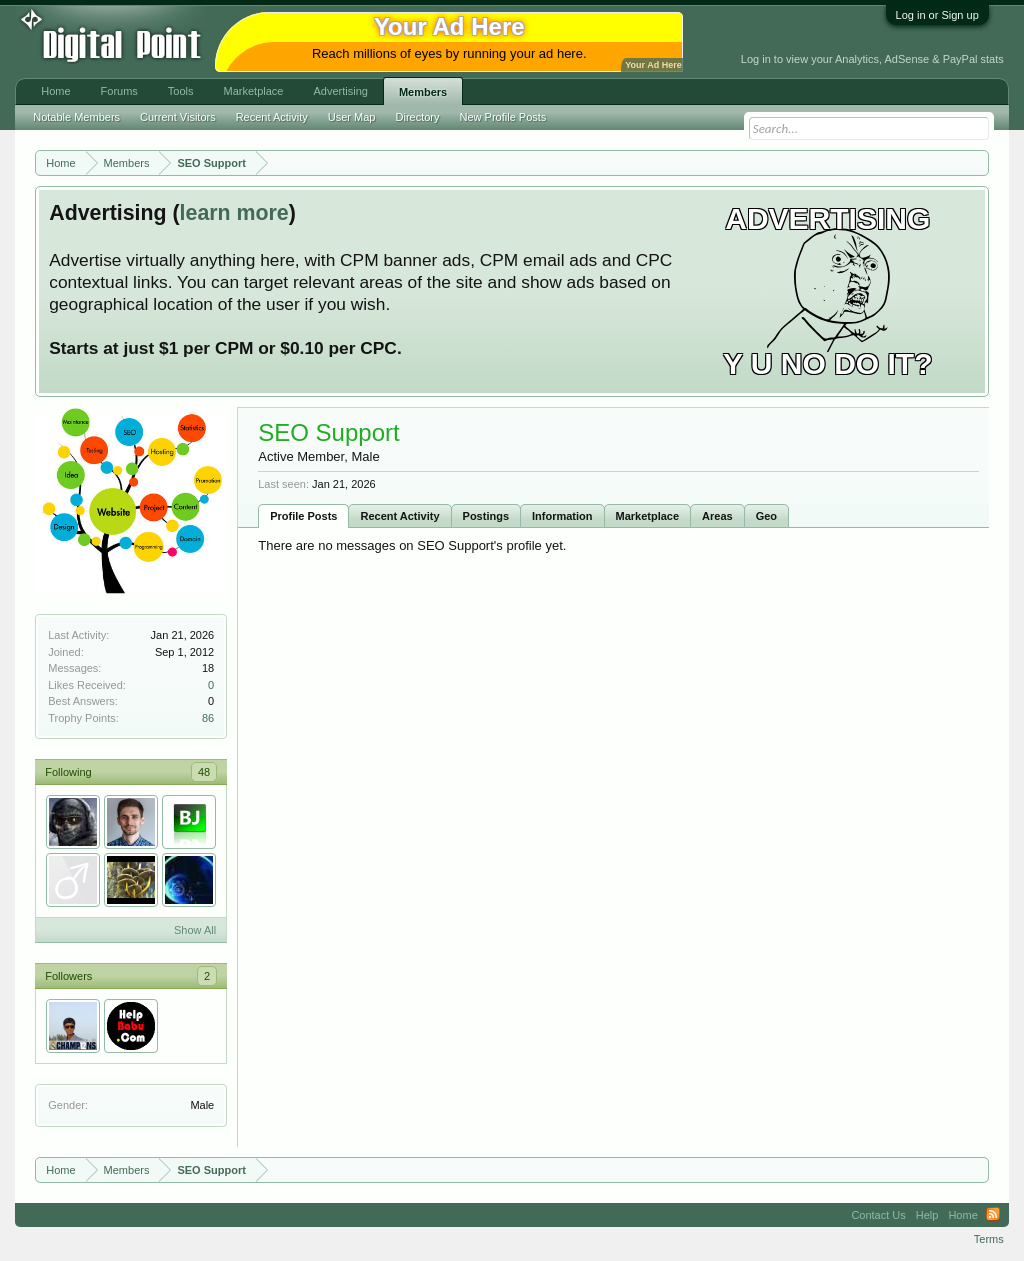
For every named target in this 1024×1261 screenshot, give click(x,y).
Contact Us (878, 1215)
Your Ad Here (653, 65)
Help (927, 1215)
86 (208, 718)
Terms (989, 1239)
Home (55, 91)
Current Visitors (178, 117)
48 (204, 772)
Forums (119, 91)
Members (423, 92)
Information (562, 516)
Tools (181, 91)
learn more (234, 213)
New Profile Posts (503, 117)
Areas (717, 516)
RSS (993, 1215)
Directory (418, 117)
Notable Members (76, 117)
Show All (195, 930)
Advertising (340, 91)
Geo (766, 516)
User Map (352, 117)
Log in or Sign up (937, 15)
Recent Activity (399, 516)
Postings (486, 516)
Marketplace (648, 516)
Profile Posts (303, 516)
